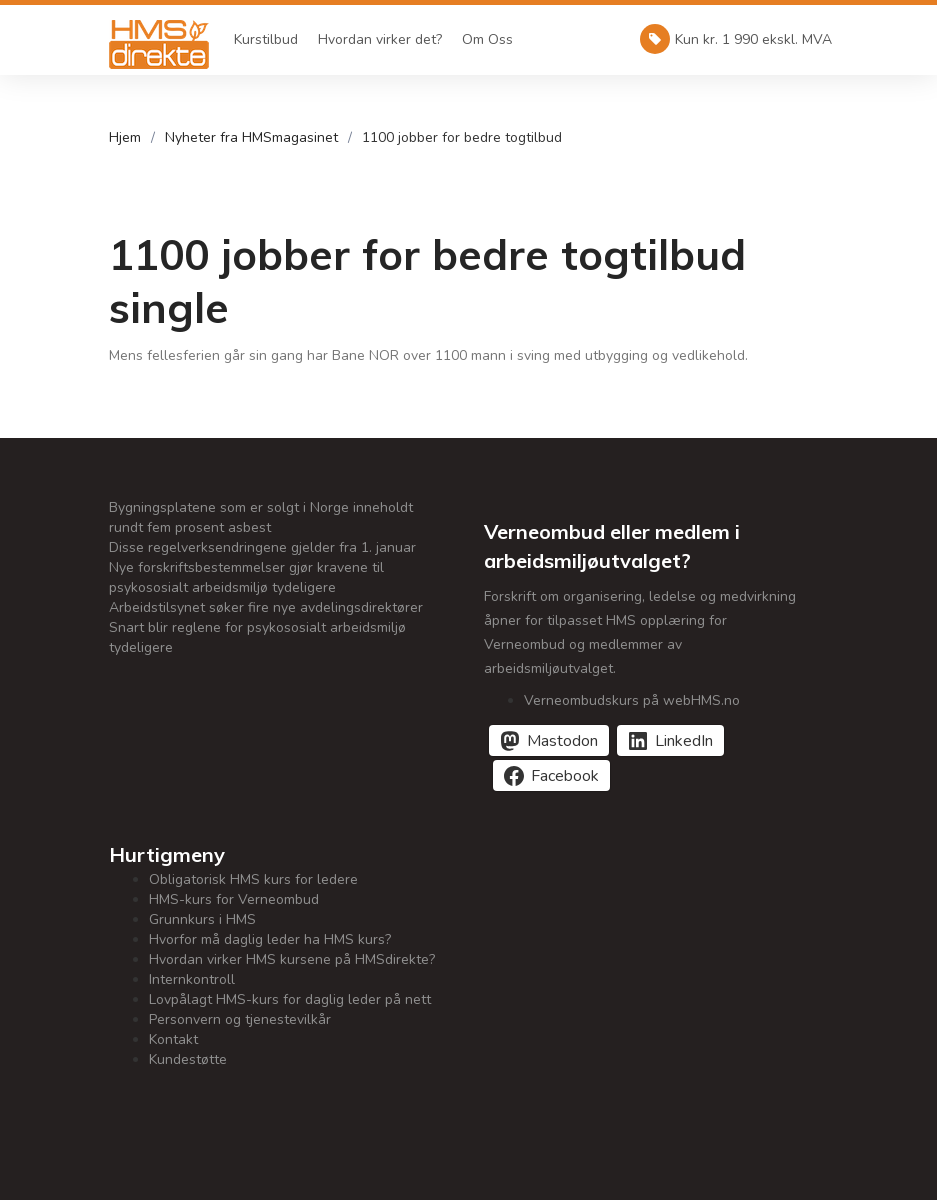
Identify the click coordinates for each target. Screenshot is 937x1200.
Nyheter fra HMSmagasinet (251, 137)
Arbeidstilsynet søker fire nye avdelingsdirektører (266, 607)
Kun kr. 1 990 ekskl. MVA (736, 39)
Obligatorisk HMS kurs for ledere (253, 879)
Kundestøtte (188, 1059)
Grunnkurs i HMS (202, 919)
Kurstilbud (266, 39)
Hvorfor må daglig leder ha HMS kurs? (270, 939)
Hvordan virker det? (380, 39)
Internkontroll (192, 979)
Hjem (125, 137)
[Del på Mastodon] (549, 740)
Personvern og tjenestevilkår (240, 1019)
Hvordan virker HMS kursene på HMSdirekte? (292, 959)
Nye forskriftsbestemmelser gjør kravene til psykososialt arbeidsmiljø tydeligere (246, 577)
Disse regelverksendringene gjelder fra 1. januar (262, 547)
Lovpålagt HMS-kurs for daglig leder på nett (290, 999)
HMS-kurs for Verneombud (234, 899)
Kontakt (173, 1039)
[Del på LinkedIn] (670, 740)
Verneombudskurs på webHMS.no (632, 700)
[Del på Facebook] (551, 775)
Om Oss (487, 39)
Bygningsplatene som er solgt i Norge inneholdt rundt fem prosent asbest (261, 517)
